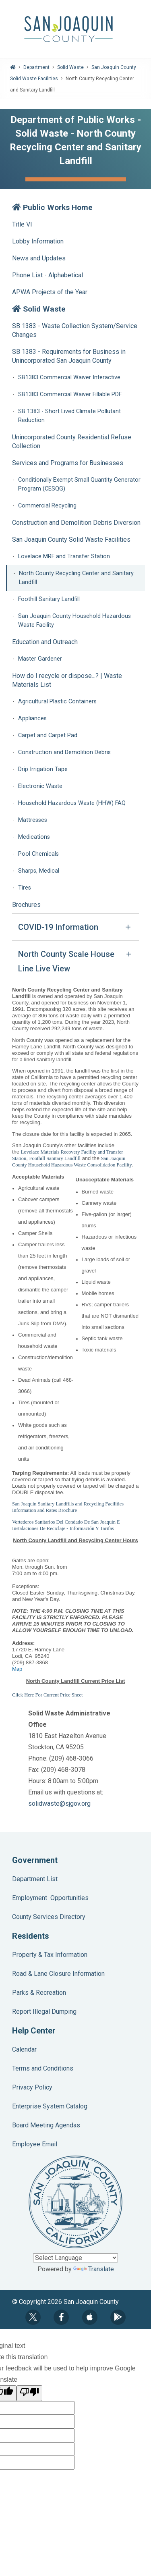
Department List (35, 1879)
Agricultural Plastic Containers (57, 701)
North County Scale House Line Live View (66, 961)
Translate (93, 2269)
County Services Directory (48, 1917)
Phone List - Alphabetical (47, 275)
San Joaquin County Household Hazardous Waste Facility (74, 620)
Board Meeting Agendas (46, 2125)
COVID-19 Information (58, 927)
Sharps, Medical (38, 870)
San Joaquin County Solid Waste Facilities (71, 539)
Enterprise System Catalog (49, 2106)
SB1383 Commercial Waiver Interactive (69, 377)
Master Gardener (40, 658)
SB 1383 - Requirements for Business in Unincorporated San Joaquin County (69, 356)
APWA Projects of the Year (49, 292)
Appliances (32, 718)
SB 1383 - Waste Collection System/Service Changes (74, 330)
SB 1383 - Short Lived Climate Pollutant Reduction (69, 416)
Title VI (22, 224)
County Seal (75, 2202)
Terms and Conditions (42, 2068)
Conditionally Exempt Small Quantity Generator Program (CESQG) (79, 484)
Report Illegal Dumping (44, 2011)
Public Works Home (52, 207)
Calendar (24, 2049)
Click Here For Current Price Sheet (47, 1695)
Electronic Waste (40, 786)
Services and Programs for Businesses (67, 463)
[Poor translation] (29, 2393)
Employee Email (34, 2144)
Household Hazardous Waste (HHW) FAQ (72, 803)
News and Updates (39, 258)
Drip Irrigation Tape (43, 769)
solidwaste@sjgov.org (59, 1803)
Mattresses (32, 820)
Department (36, 67)
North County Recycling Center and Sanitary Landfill (76, 578)
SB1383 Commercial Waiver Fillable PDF (70, 394)
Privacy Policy (32, 2087)
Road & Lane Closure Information (58, 1973)
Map (17, 1669)
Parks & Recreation (39, 1992)
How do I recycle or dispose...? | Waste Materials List (67, 680)
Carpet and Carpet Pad (47, 735)
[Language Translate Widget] (75, 2257)
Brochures (26, 905)
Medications (34, 837)
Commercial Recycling (47, 505)
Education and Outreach (45, 642)
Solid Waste (70, 67)
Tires (24, 887)
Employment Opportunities (50, 1898)
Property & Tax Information (49, 1955)
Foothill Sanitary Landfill (49, 599)
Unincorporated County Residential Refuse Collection (71, 441)
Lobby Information (38, 241)
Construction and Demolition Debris (64, 752)
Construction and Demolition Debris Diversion (76, 522)
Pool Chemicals (38, 853)
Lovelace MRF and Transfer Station (64, 556)
